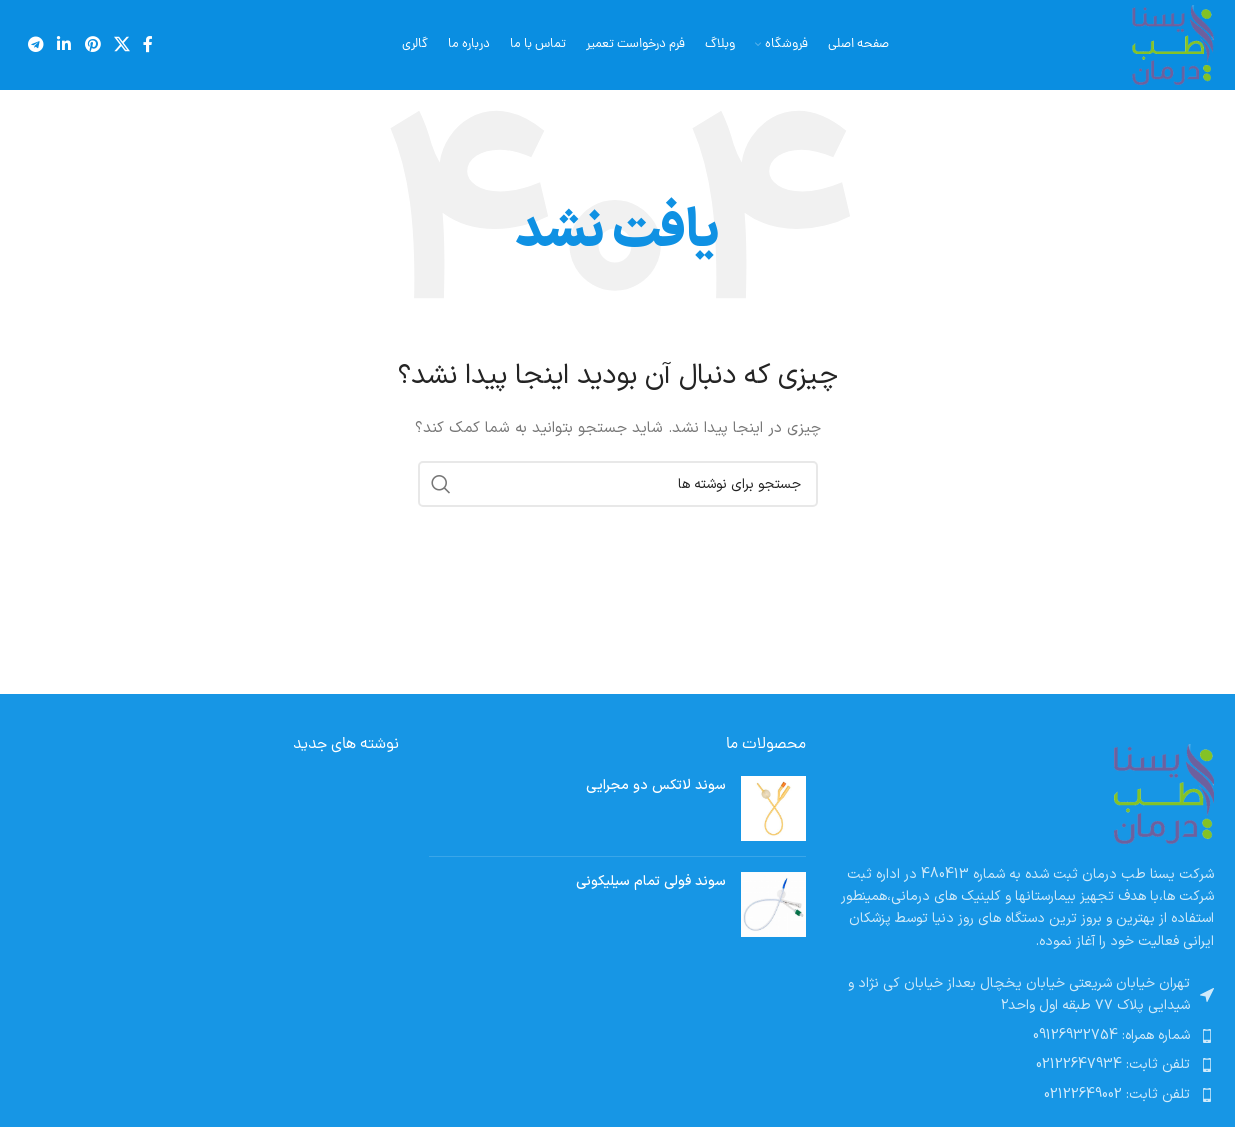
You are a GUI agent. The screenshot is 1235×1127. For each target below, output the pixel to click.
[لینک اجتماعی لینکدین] (64, 45)
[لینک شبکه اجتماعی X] (121, 45)
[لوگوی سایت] (1172, 44)
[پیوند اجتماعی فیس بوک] (148, 45)
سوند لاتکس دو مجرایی (656, 786)
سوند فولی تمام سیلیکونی (651, 882)
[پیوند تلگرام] (36, 45)
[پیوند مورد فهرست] (1024, 1036)
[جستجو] (618, 484)
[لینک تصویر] (1164, 792)
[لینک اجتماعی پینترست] (92, 45)
